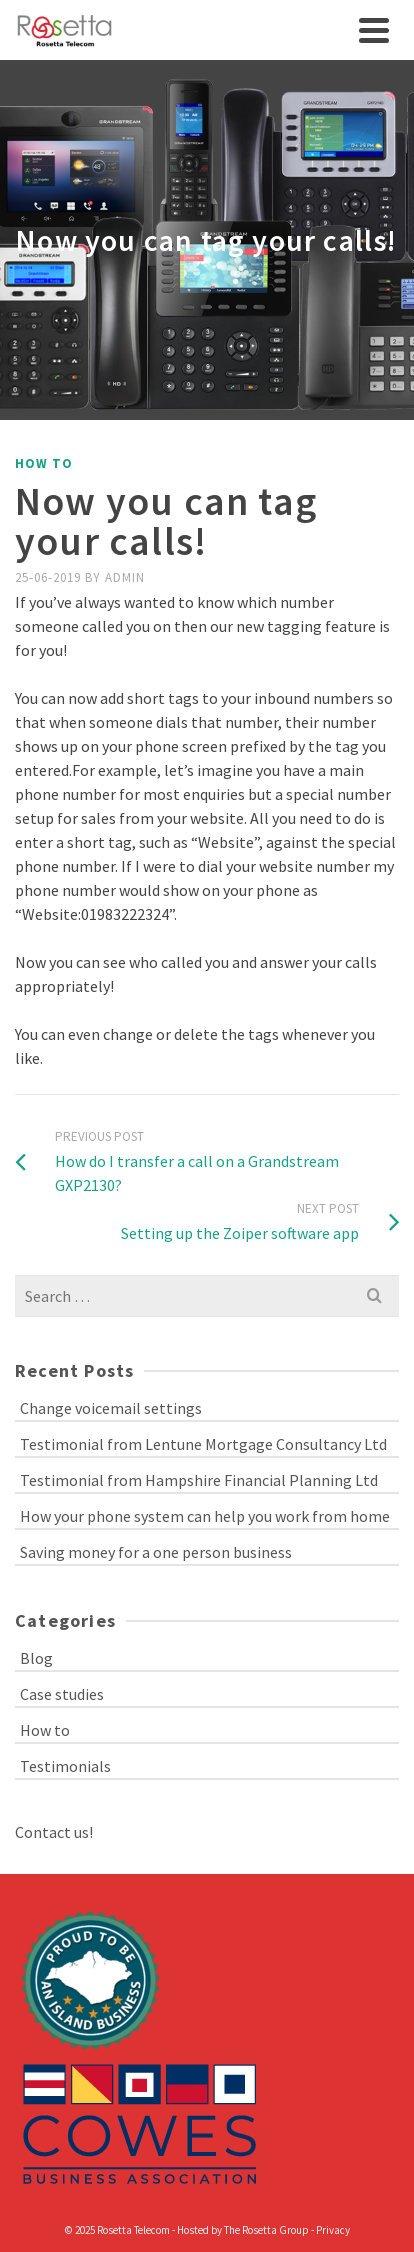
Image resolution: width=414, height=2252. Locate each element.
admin (125, 577)
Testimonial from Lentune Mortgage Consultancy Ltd (203, 1444)
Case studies (62, 1694)
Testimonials (65, 1766)
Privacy (333, 2230)
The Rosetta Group (266, 2230)
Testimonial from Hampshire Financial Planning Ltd (199, 1480)
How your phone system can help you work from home (205, 1516)
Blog (36, 1658)
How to (44, 463)
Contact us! (54, 1832)
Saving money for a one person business (156, 1552)
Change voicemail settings (111, 1408)
